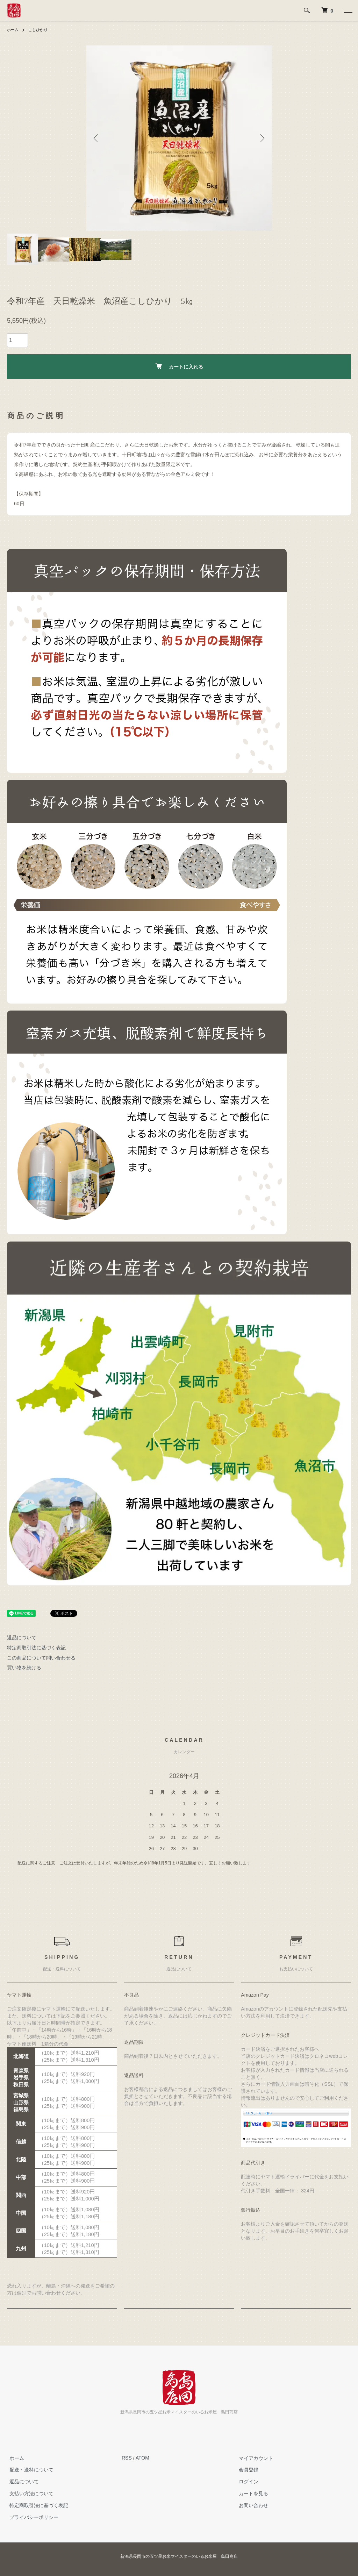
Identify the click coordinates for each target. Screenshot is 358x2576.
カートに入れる (179, 366)
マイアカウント (253, 2458)
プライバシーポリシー (31, 2517)
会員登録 (246, 2469)
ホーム (13, 29)
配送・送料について (29, 2469)
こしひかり (39, 29)
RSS (127, 2458)
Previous (97, 138)
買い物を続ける (24, 1667)
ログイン (246, 2481)
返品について (21, 1637)
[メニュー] (347, 10)
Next (261, 138)
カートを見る (251, 2493)
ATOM (142, 2458)
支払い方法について (29, 2493)
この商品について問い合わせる (41, 1658)
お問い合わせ (251, 2505)
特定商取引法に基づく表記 (36, 1647)
